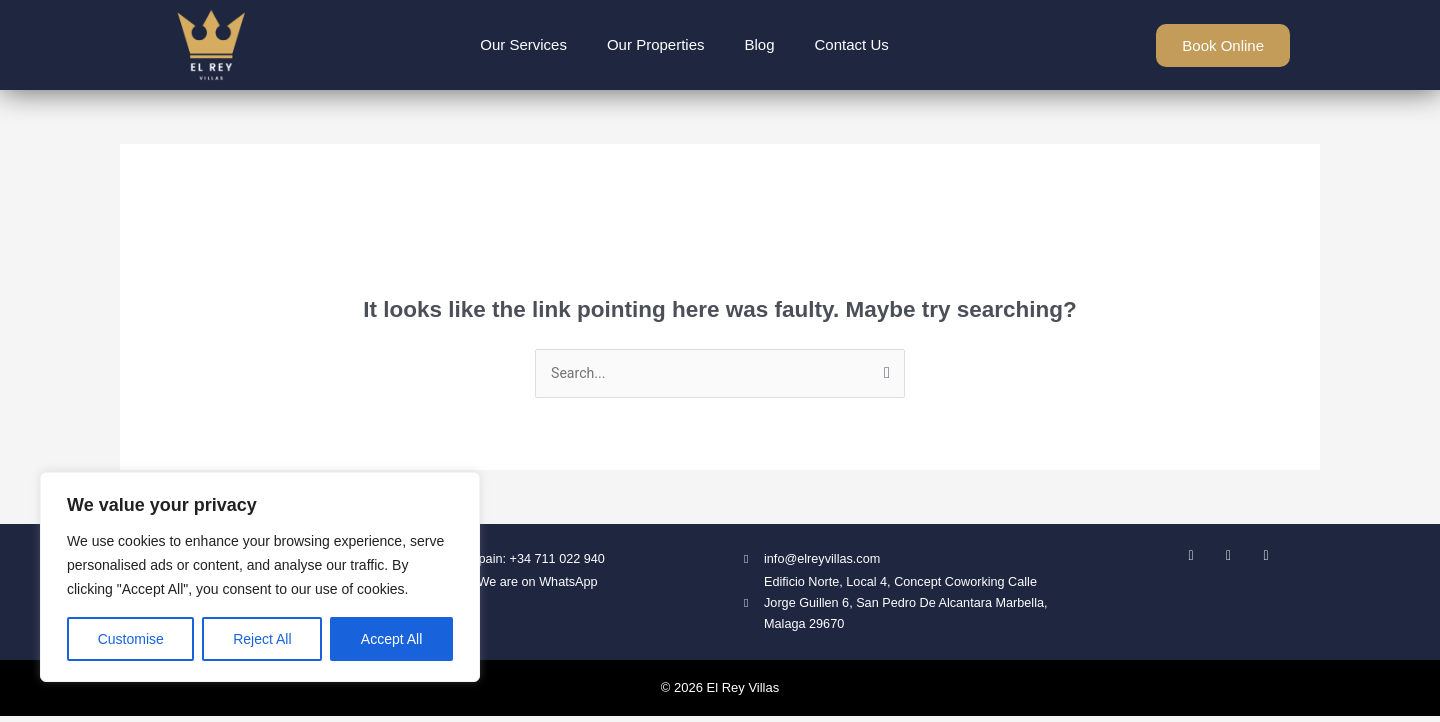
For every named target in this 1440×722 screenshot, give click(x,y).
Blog (760, 44)
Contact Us (852, 44)
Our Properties (656, 44)
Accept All (391, 639)
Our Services (523, 44)
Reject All (262, 639)
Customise (131, 639)
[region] (260, 577)
